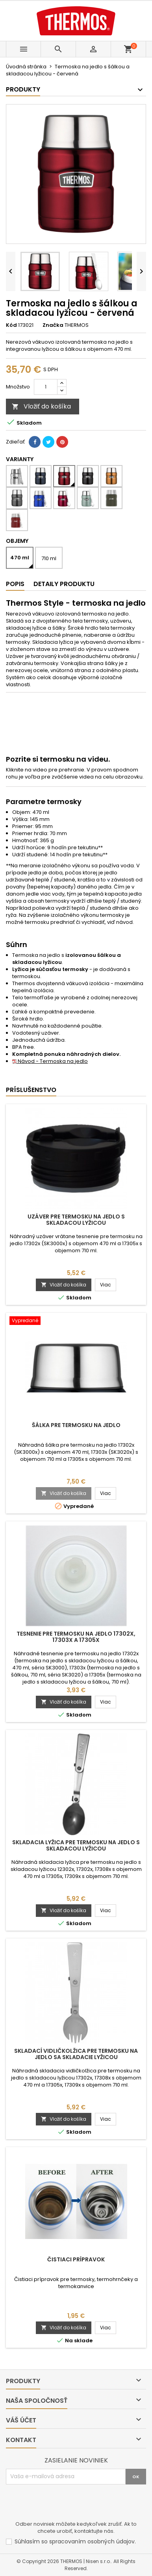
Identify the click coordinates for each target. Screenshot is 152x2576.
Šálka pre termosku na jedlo (76, 1425)
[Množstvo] (45, 387)
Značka (53, 325)
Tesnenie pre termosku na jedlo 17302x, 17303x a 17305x (76, 1637)
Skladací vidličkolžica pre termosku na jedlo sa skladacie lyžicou (76, 2054)
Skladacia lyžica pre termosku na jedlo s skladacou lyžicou (76, 1845)
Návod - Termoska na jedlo (50, 1061)
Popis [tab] (15, 583)
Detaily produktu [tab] (64, 583)
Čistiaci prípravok (76, 2259)
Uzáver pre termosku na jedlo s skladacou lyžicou (76, 1220)
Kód (11, 325)
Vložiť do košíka (41, 406)
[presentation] (66, 2503)
